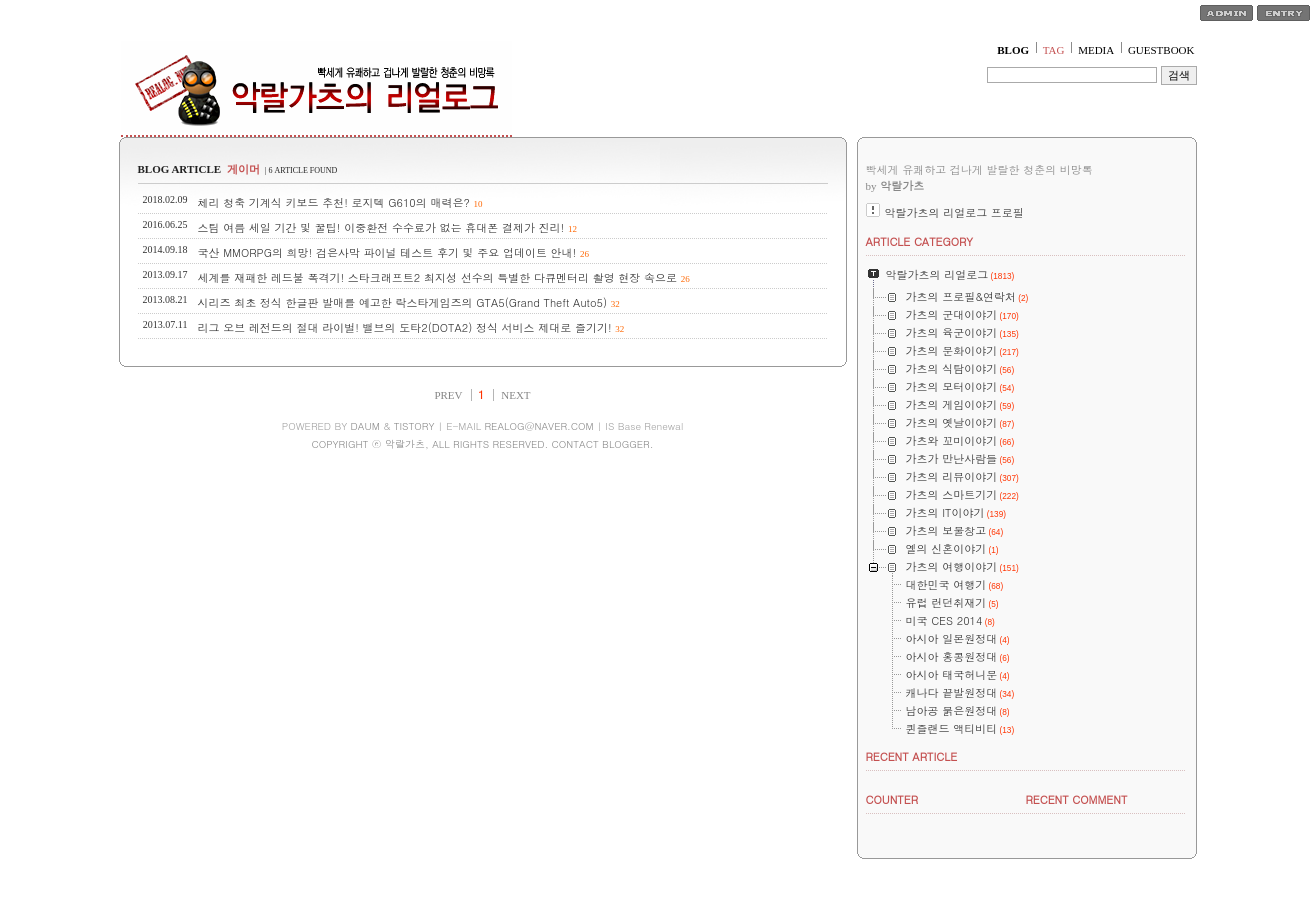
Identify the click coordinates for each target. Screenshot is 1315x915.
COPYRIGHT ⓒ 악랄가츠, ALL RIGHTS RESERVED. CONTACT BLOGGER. (482, 444)
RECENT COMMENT (1077, 799)
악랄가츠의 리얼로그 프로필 (954, 212)
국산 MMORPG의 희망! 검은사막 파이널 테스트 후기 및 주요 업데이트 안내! (387, 252)
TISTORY (414, 426)
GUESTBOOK (1161, 50)
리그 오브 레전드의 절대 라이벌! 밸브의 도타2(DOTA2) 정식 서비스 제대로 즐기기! (405, 327)
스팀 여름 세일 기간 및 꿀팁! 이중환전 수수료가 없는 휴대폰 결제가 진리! (381, 227)
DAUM (365, 426)
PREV (448, 395)
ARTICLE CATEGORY (919, 241)
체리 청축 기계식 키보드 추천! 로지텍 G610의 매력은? (334, 202)
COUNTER (892, 799)
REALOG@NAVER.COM (538, 426)
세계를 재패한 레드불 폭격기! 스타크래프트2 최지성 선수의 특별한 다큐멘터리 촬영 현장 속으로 (438, 277)
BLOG (1013, 50)
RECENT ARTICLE (912, 756)
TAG (1054, 50)
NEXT (515, 395)
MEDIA (1096, 50)
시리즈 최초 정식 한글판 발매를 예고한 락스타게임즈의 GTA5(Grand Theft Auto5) (403, 302)
